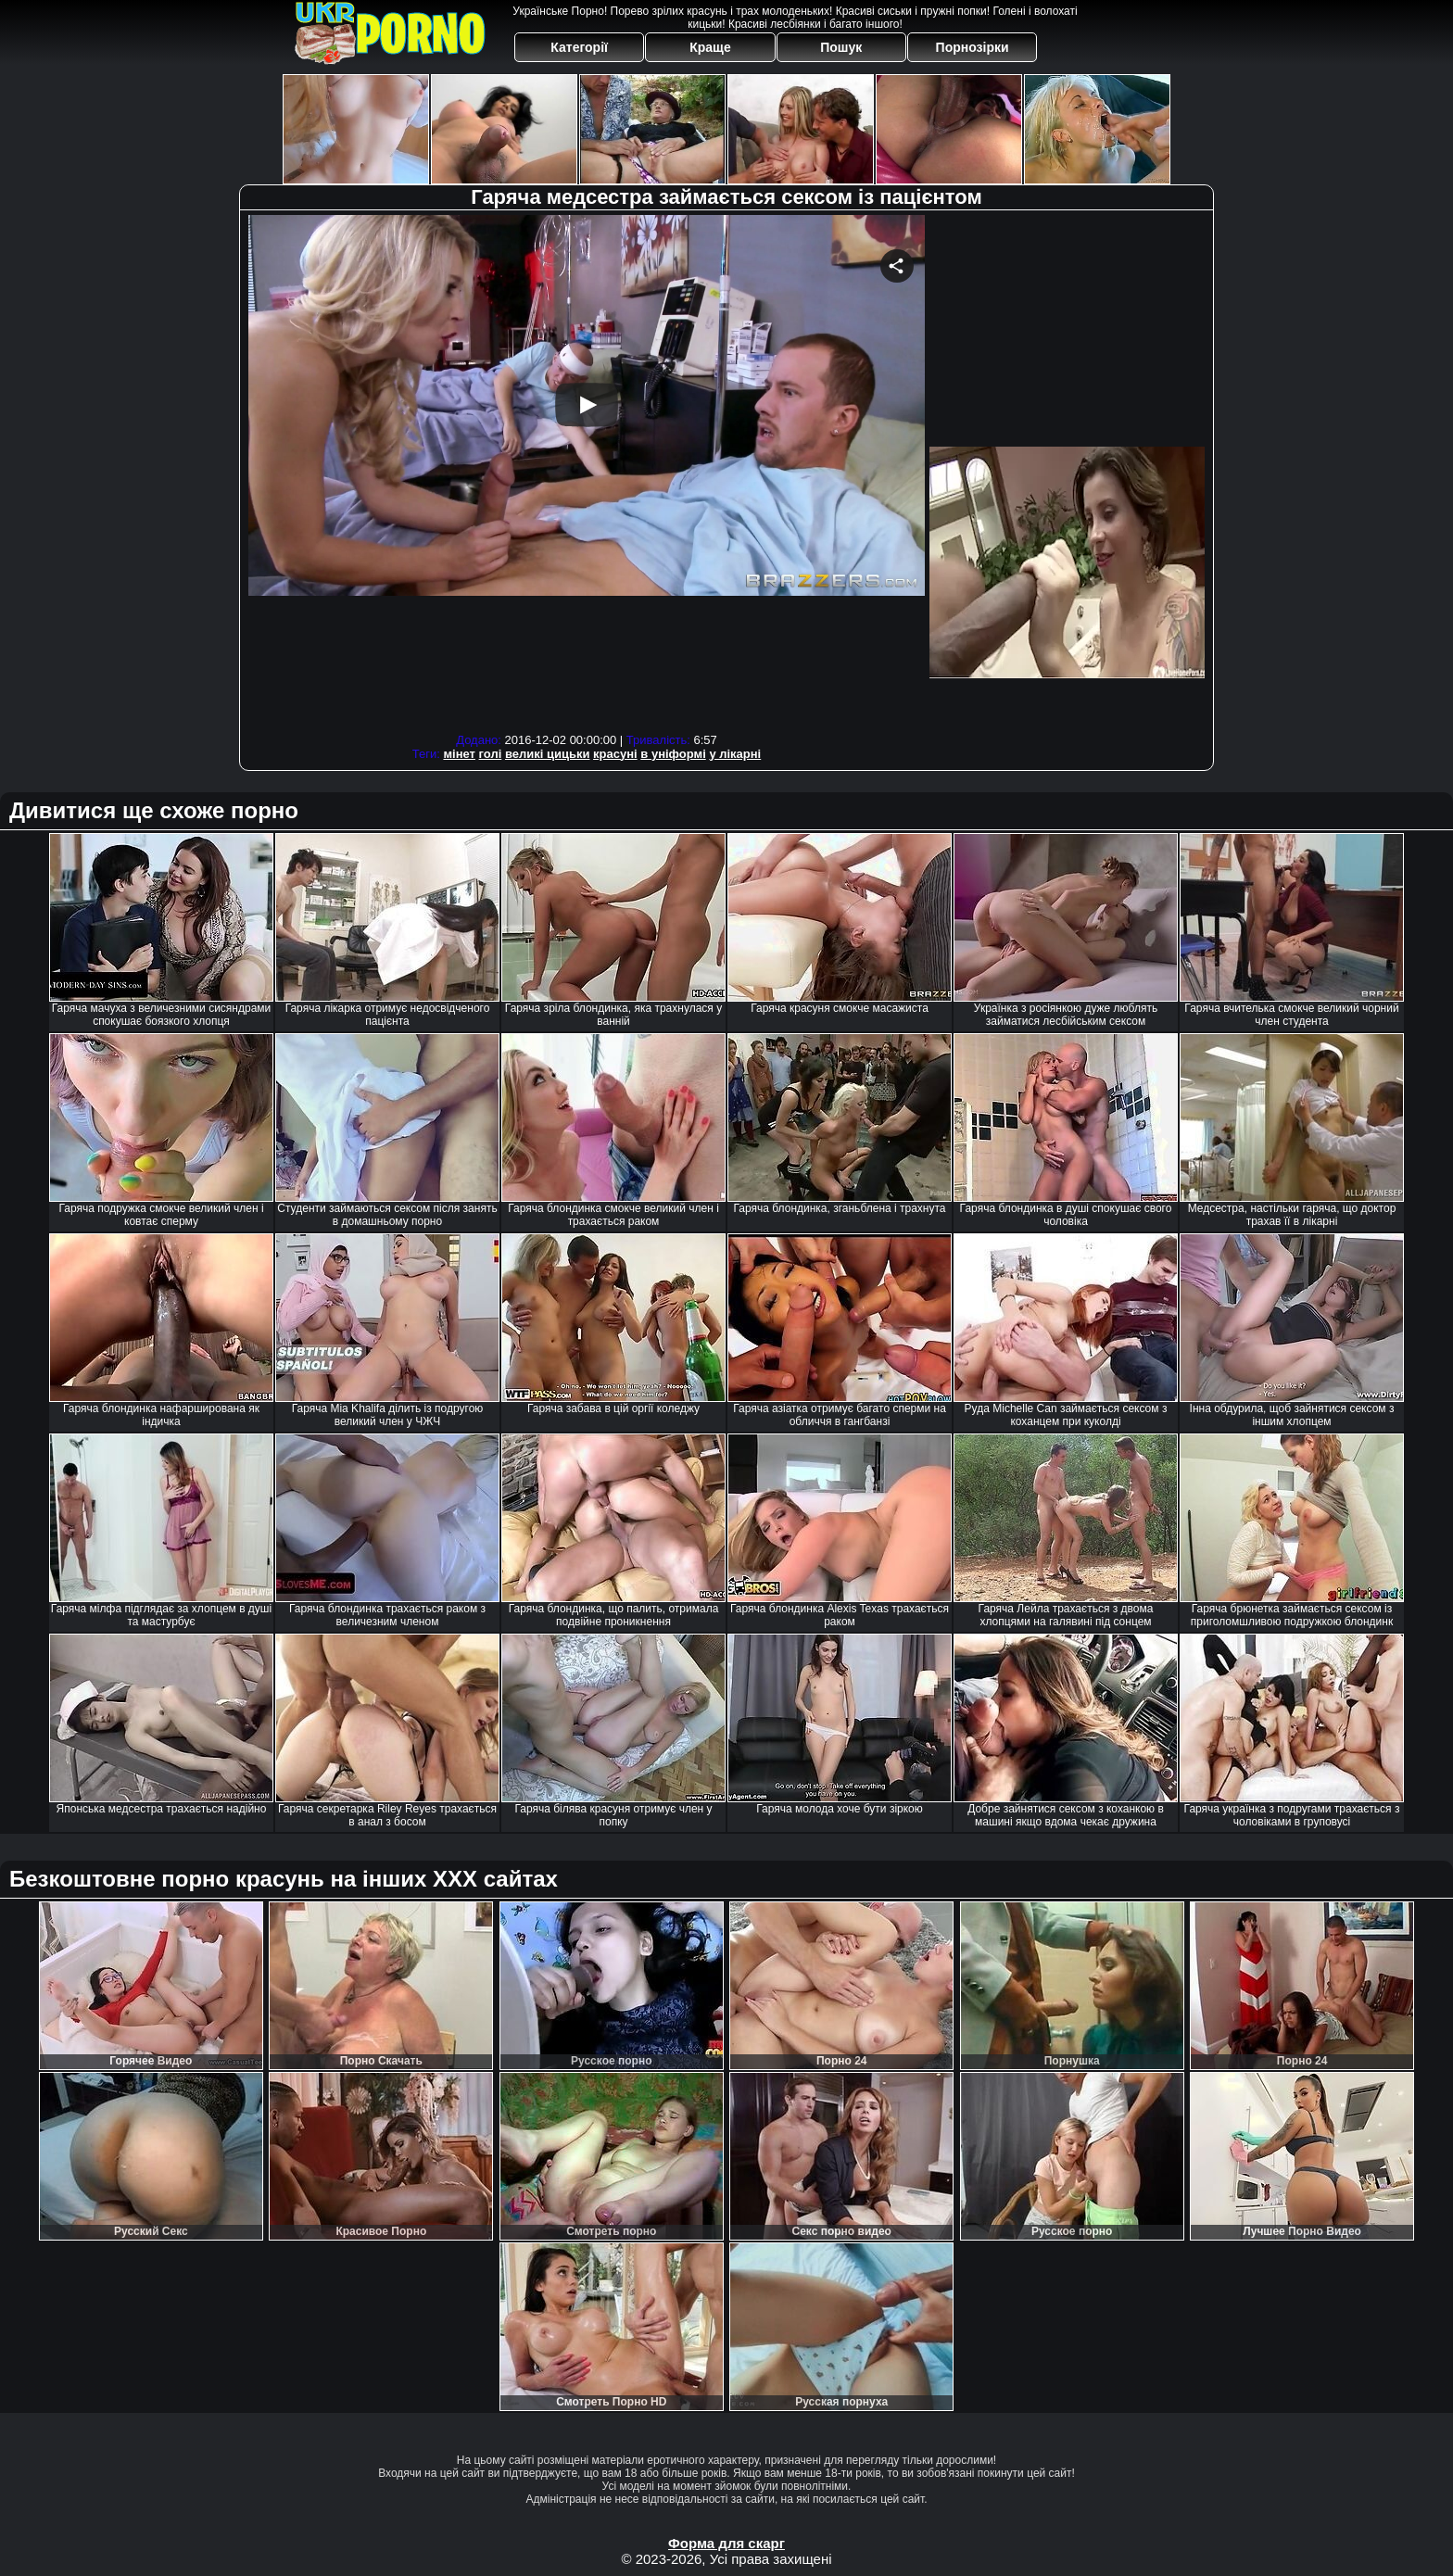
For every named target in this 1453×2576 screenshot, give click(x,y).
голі (490, 754)
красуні (615, 754)
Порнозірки (972, 47)
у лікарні (735, 754)
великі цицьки (547, 754)
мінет (459, 754)
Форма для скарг (726, 2543)
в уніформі (672, 754)
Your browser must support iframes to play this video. (586, 471)
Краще (709, 47)
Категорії (579, 47)
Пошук (841, 47)
